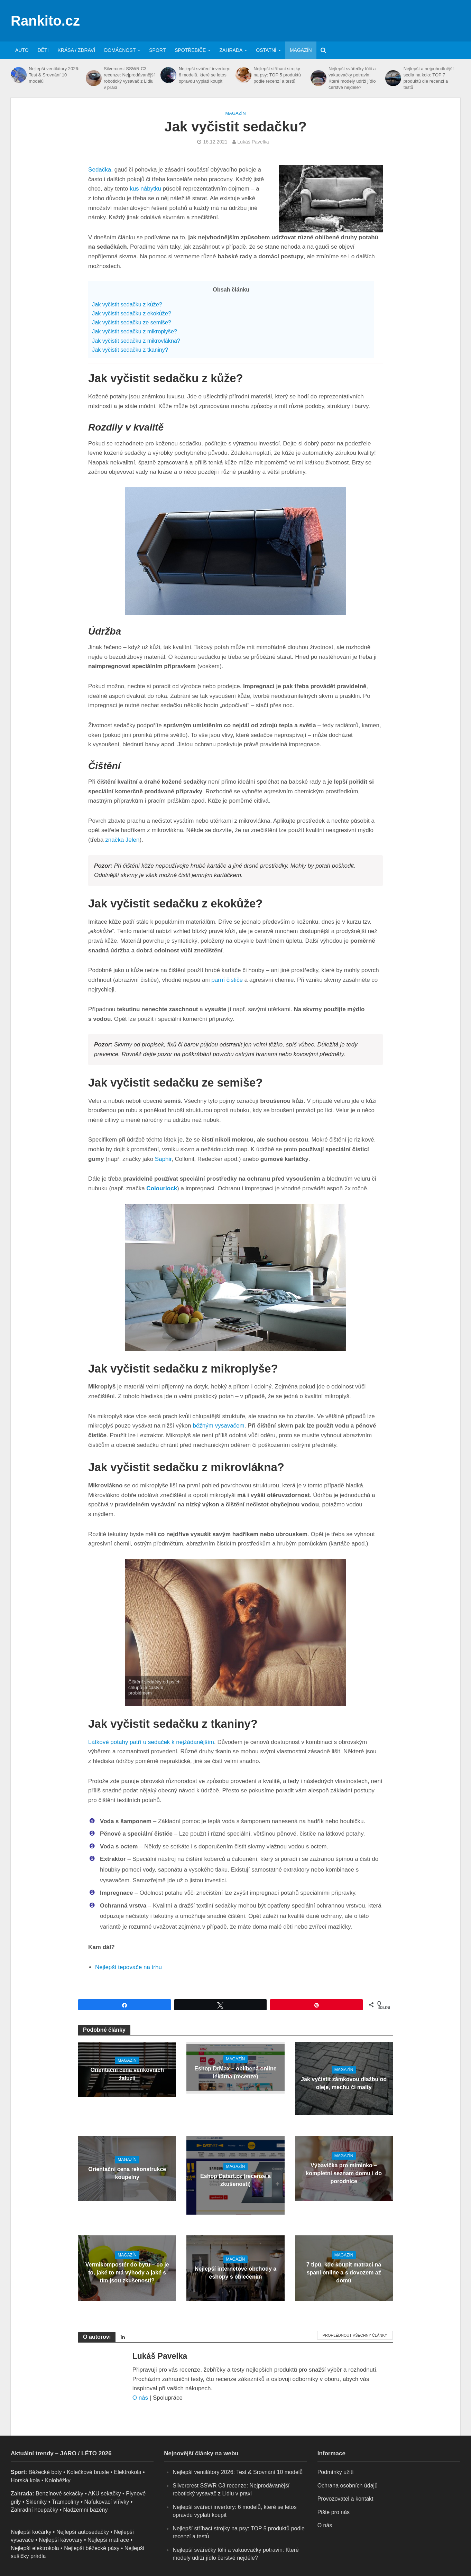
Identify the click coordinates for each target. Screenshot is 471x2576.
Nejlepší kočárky (31, 2532)
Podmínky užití (335, 2472)
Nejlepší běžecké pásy (91, 2548)
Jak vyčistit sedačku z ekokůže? (131, 313)
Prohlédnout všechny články (355, 2335)
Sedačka (99, 169)
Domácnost (120, 50)
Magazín (301, 50)
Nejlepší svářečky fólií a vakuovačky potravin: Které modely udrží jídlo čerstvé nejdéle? (352, 78)
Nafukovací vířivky (106, 2502)
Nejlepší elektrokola (35, 2548)
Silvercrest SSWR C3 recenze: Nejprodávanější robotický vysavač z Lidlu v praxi (129, 78)
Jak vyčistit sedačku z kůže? (127, 304)
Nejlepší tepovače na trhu (128, 1967)
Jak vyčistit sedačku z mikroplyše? (134, 331)
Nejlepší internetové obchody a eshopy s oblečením (236, 2273)
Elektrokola (127, 2472)
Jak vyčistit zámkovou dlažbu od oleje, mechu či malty (344, 2083)
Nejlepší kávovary (60, 2540)
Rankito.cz (45, 20)
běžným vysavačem (218, 1425)
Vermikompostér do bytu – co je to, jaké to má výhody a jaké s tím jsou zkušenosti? (127, 2272)
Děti (43, 50)
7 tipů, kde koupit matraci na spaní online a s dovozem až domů (343, 2272)
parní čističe (227, 980)
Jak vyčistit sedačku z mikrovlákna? (136, 341)
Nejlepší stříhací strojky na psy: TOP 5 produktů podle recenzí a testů (277, 75)
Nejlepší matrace (108, 2540)
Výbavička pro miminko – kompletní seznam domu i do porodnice (344, 2173)
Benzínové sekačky (59, 2493)
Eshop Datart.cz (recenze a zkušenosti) (235, 2180)
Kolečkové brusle (88, 2472)
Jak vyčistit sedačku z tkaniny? (130, 350)
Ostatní (266, 50)
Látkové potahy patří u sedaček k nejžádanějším (151, 1742)
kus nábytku (145, 188)
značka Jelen (122, 840)
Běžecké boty (45, 2472)
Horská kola (25, 2480)
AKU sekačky (104, 2493)
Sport (157, 50)
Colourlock (161, 1188)
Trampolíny (65, 2502)
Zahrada (230, 50)
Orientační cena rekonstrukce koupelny (127, 2173)
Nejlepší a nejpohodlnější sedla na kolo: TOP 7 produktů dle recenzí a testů (429, 78)
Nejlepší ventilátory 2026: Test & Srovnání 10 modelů (54, 75)
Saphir (163, 1159)
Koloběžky (58, 2480)
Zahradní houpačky (34, 2510)
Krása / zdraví (76, 50)
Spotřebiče (190, 50)
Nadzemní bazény (85, 2510)
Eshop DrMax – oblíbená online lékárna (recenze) (235, 2072)
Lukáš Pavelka (253, 142)
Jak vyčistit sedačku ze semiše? (131, 322)
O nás (140, 2397)
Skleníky (36, 2502)
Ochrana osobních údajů (347, 2486)
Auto (22, 50)
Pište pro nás (333, 2512)
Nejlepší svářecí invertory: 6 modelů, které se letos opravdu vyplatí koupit (205, 75)
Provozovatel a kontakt (345, 2499)
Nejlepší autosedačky (82, 2532)
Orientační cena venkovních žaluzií (127, 2074)
